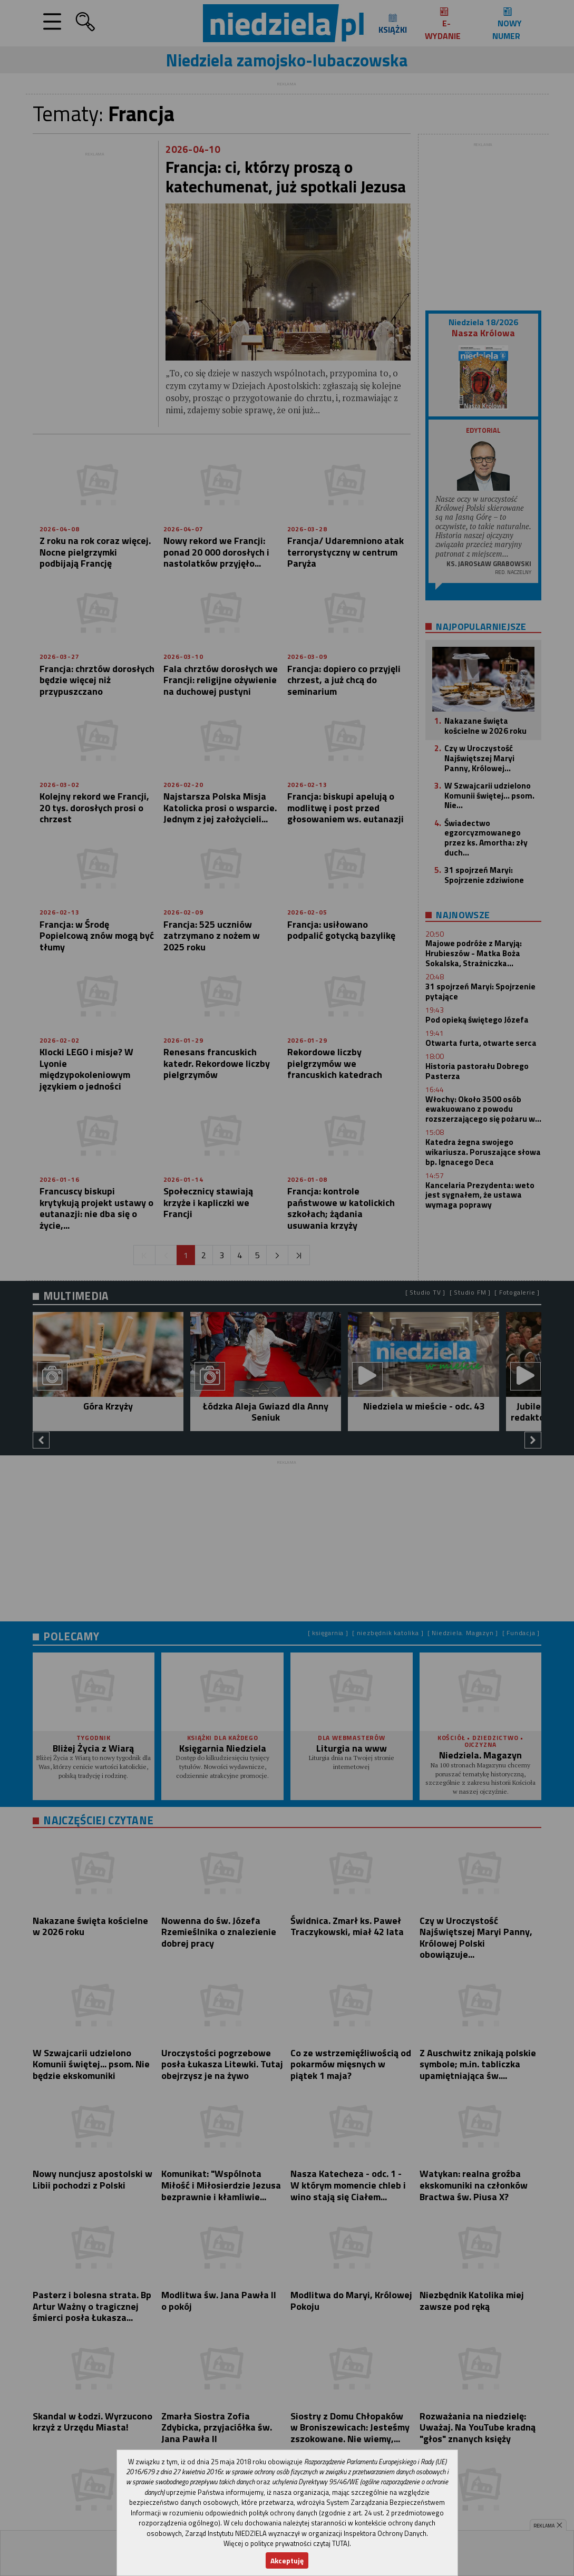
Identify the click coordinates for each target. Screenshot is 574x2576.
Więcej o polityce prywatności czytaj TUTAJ (286, 2543)
